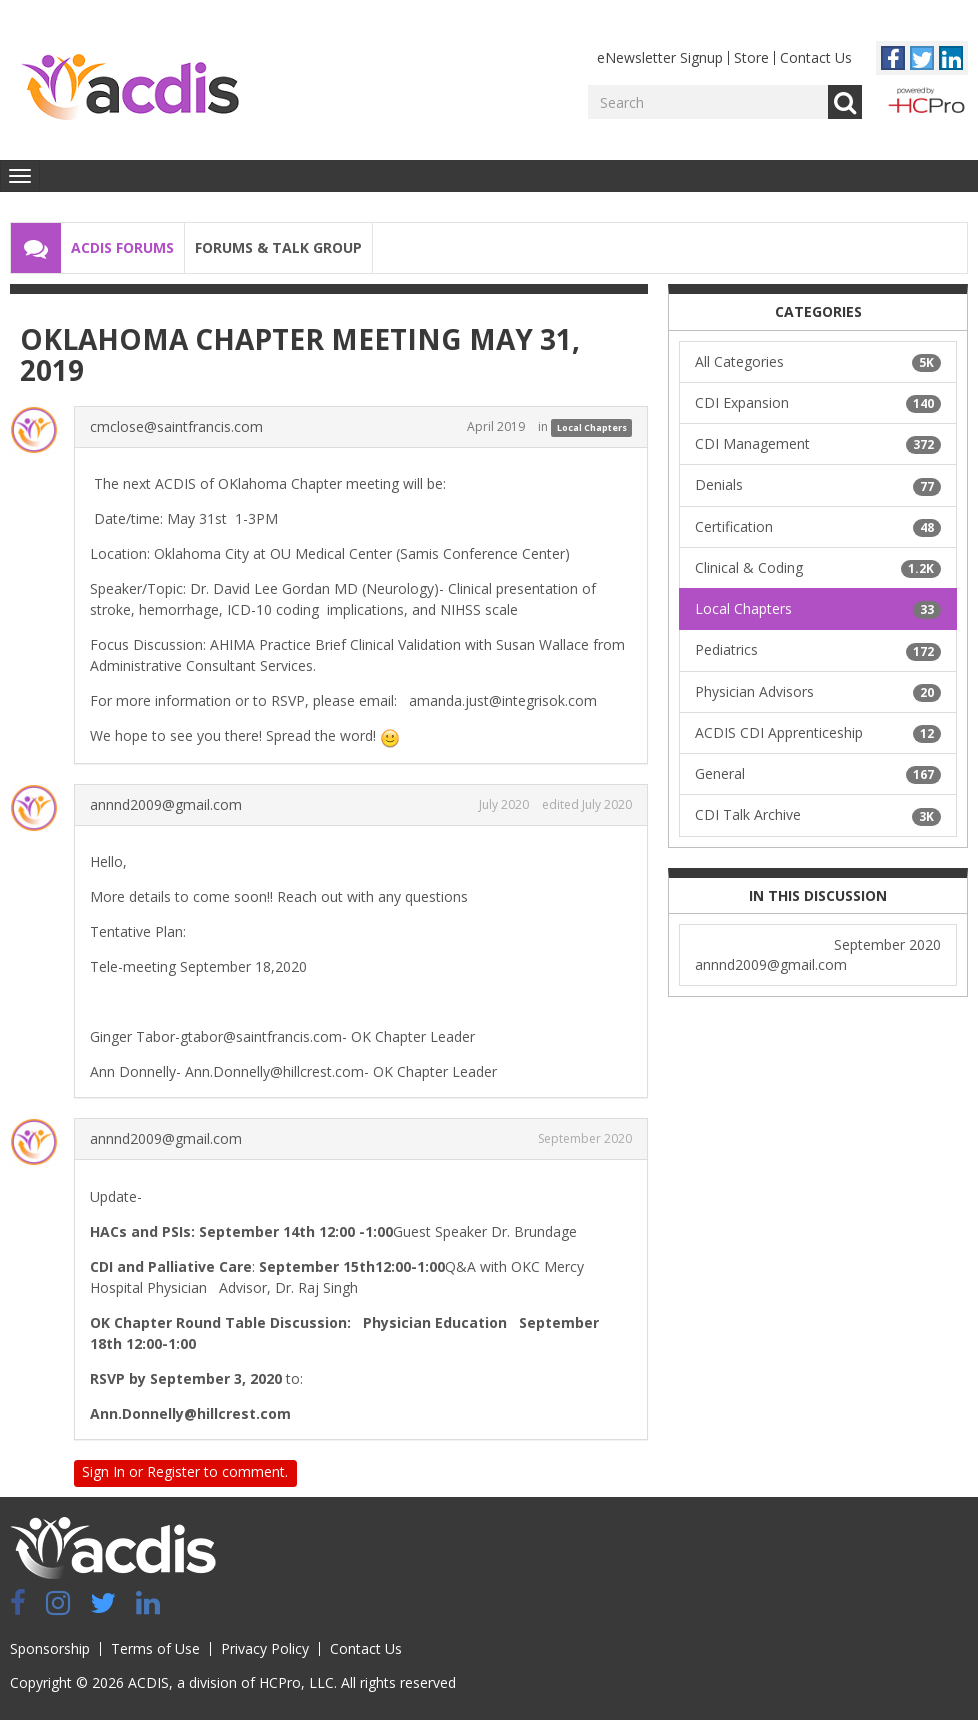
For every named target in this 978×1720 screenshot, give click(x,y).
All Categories (818, 362)
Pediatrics (818, 650)
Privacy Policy (265, 1648)
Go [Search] (845, 102)
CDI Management (818, 444)
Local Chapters (592, 427)
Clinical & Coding (818, 568)
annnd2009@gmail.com (166, 804)
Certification (818, 527)
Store (751, 57)
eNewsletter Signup (660, 57)
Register (173, 1471)
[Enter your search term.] (708, 102)
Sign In (103, 1471)
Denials (818, 485)
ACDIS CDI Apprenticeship (818, 733)
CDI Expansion (818, 403)
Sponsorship (50, 1648)
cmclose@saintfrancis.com (176, 426)
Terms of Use (155, 1648)
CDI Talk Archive (818, 815)
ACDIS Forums (122, 247)
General (818, 774)
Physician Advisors (818, 692)
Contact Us (816, 57)
